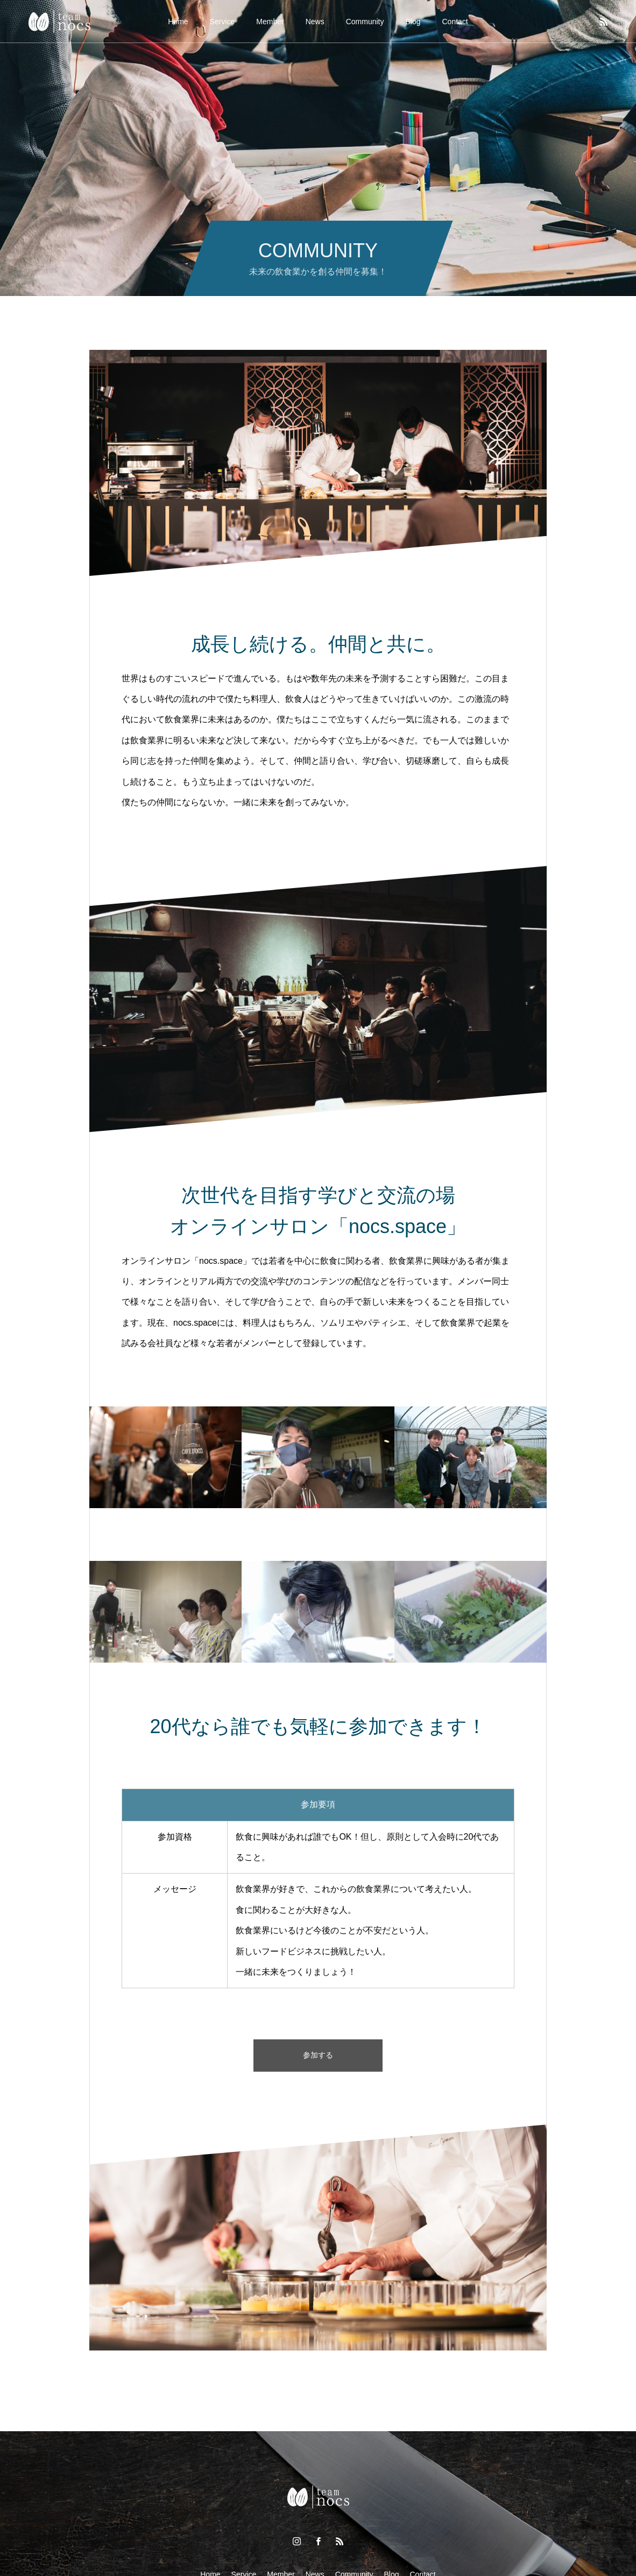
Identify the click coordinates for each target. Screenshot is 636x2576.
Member (270, 21)
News (315, 21)
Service (222, 21)
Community (365, 21)
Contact (455, 21)
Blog (412, 21)
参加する (318, 2055)
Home (178, 21)
